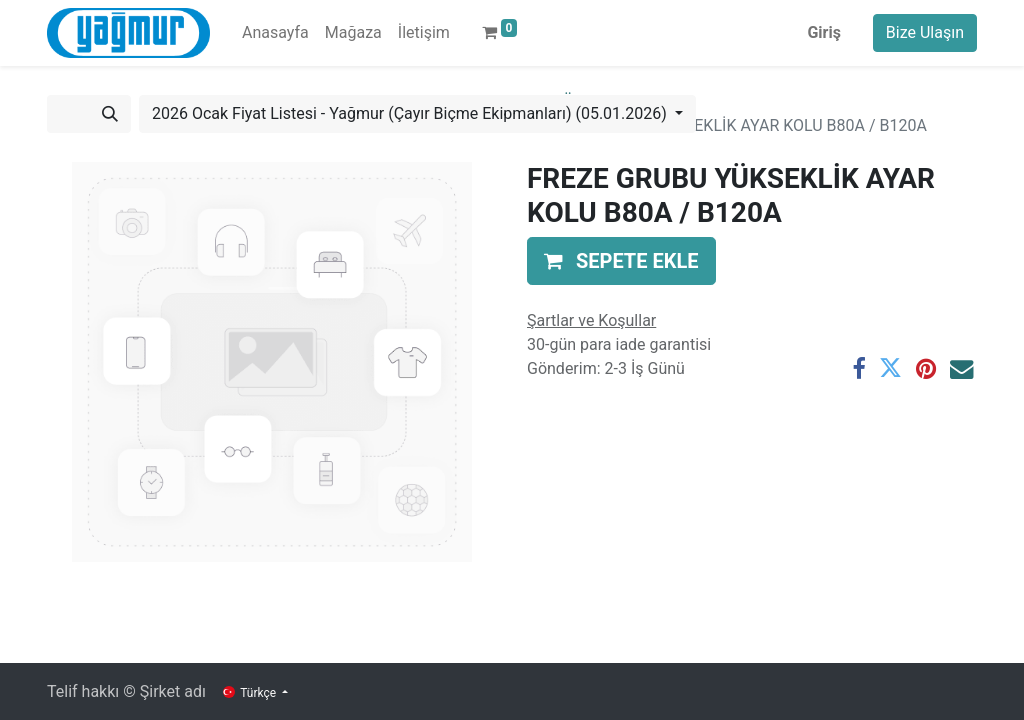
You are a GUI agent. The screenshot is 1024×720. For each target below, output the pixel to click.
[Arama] (110, 114)
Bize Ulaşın (925, 32)
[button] (621, 261)
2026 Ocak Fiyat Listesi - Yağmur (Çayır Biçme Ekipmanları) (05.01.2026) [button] (411, 113)
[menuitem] (275, 33)
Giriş (823, 32)
